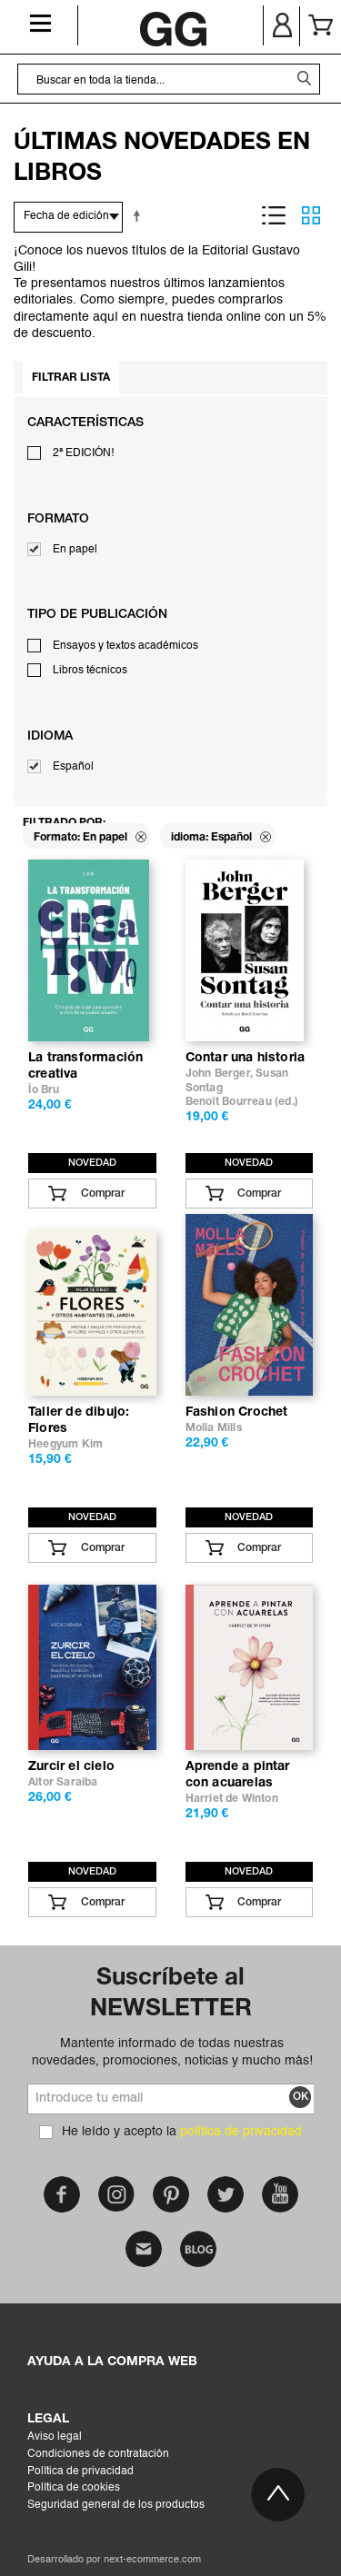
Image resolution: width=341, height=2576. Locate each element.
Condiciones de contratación (98, 2454)
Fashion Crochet (237, 1412)
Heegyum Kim (65, 1444)
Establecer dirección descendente (140, 215)
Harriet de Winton (232, 1799)
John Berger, (221, 1074)
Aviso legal (54, 2437)
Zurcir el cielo (71, 1767)
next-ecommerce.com (152, 2560)
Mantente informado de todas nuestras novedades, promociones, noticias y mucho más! (172, 2051)
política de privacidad (241, 2131)
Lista (274, 215)
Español (73, 766)
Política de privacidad (80, 2471)
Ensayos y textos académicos (125, 646)
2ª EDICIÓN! (83, 453)
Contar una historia (246, 1058)
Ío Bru (44, 1090)
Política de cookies (73, 2487)
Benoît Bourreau (229, 1102)
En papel (75, 549)
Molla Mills (214, 1428)
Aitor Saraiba (63, 1782)
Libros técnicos (90, 670)
